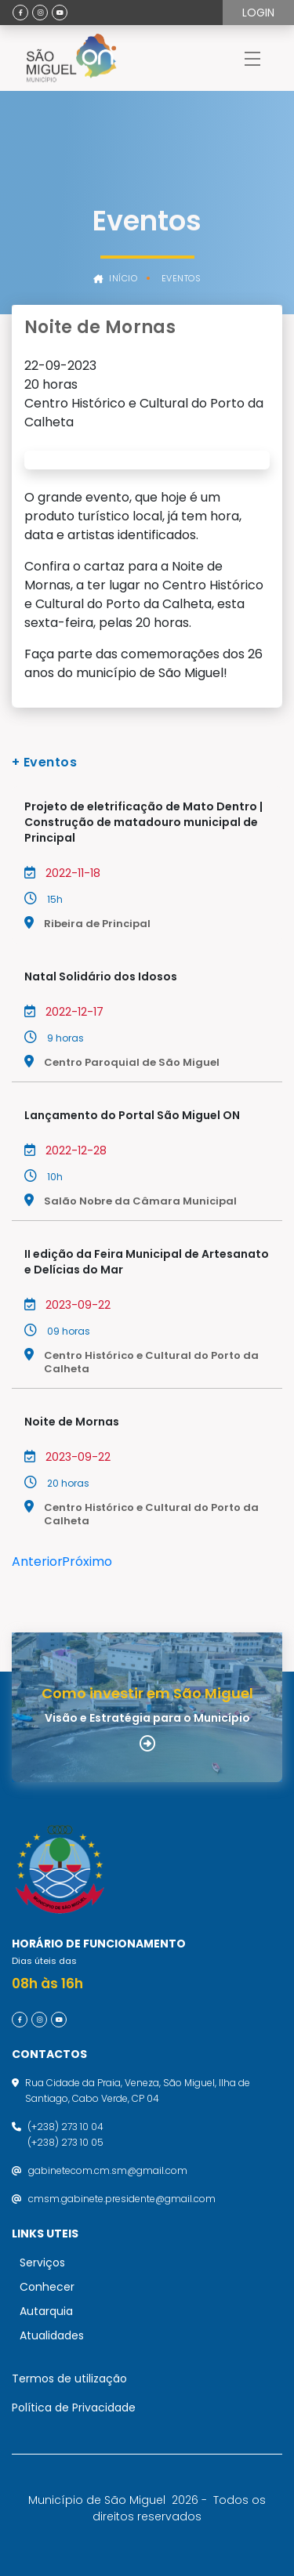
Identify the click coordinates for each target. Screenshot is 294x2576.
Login (258, 12)
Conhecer (47, 2287)
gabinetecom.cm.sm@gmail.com (107, 2170)
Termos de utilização (69, 2378)
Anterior (37, 1561)
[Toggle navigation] (252, 58)
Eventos (181, 278)
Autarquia (46, 2311)
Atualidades (52, 2335)
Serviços (42, 2262)
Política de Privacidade (74, 2407)
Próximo (87, 1561)
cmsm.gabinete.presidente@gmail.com (122, 2198)
